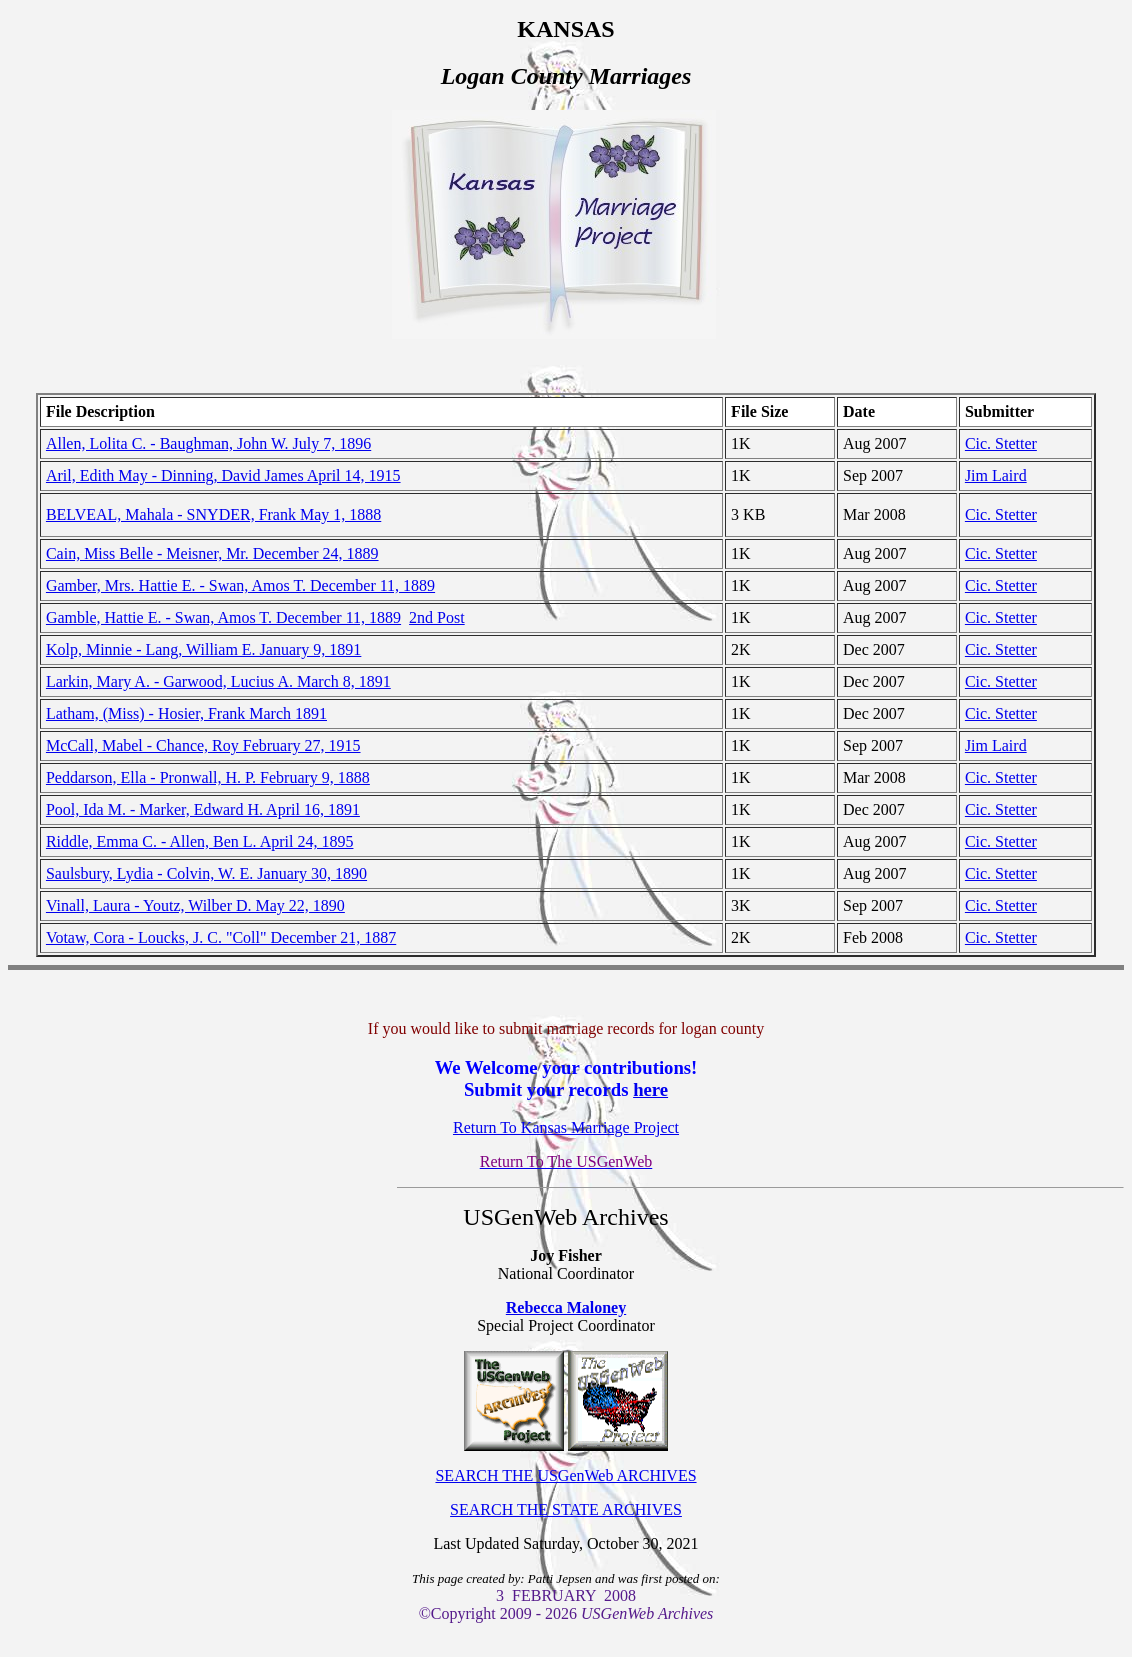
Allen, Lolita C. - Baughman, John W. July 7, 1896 (208, 443)
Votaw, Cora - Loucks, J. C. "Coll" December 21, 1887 (221, 937)
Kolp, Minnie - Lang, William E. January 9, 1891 (203, 649)
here (650, 1089)
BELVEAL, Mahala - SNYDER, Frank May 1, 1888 (213, 514)
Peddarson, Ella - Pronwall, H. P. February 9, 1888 (208, 777)
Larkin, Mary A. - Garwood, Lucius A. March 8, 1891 (218, 681)
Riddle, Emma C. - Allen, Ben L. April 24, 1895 (200, 841)
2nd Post (437, 617)
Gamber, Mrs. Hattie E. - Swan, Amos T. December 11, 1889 (240, 585)
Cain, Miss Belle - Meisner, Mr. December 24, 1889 (212, 553)
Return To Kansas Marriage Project (566, 1127)
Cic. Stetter (1001, 443)
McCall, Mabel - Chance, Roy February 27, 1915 (203, 745)
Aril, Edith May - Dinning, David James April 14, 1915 (223, 475)
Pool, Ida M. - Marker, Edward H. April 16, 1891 (203, 809)
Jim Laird (996, 475)
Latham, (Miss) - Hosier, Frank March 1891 (186, 713)
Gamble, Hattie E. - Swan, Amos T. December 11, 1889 (223, 617)
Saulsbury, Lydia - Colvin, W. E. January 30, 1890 (206, 873)
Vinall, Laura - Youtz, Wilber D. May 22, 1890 (195, 905)
